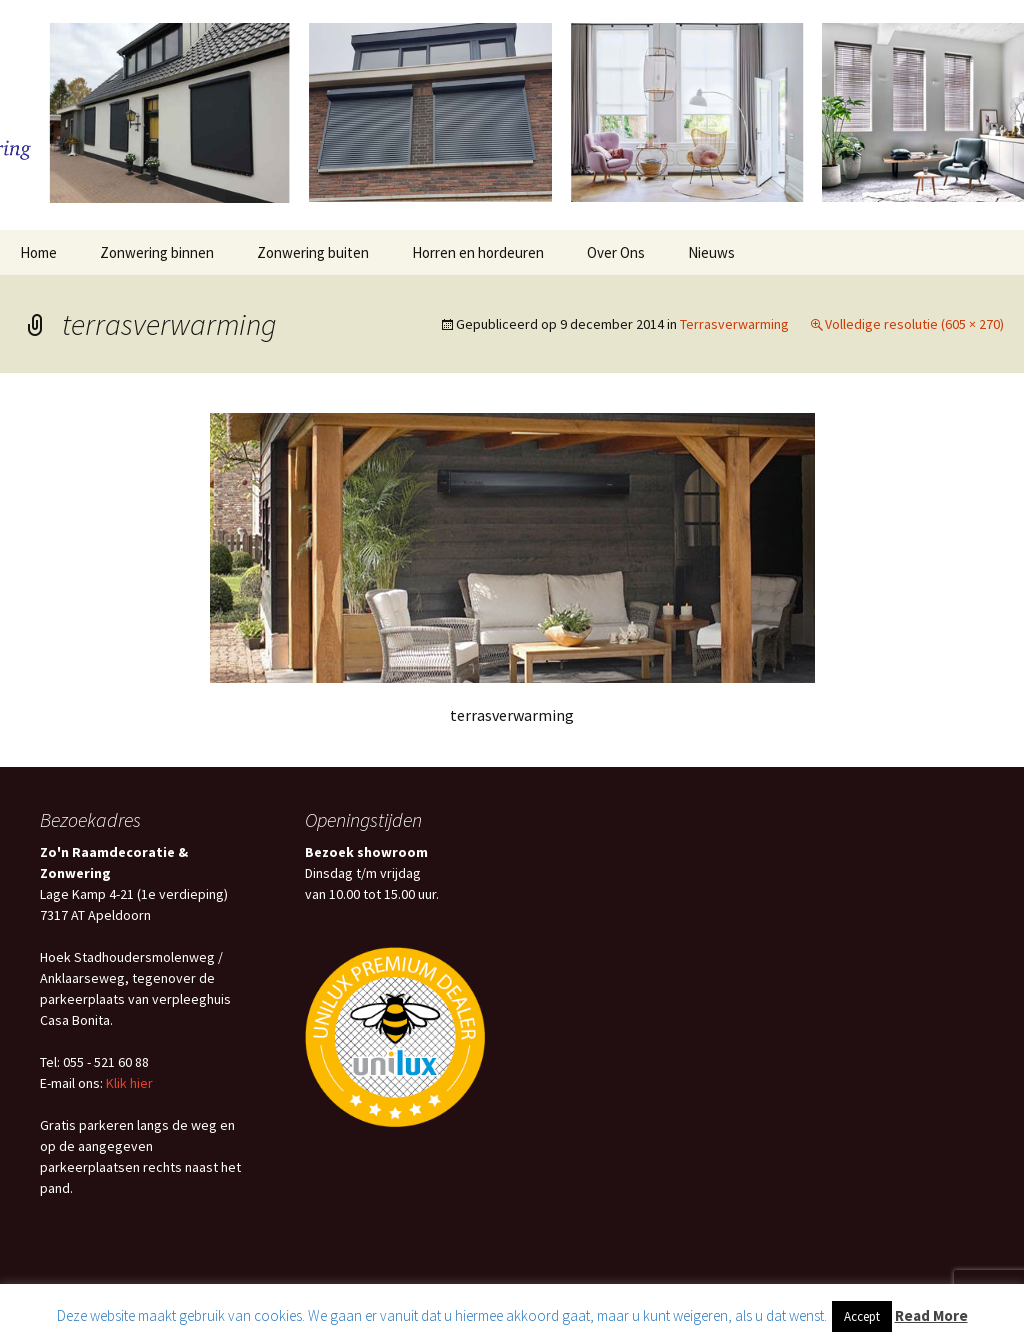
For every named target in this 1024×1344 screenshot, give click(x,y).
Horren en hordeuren (478, 252)
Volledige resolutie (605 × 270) (914, 324)
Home (38, 252)
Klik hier (129, 1083)
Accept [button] (862, 1316)
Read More (931, 1315)
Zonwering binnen (157, 252)
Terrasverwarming (734, 324)
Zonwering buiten (313, 252)
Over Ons (616, 252)
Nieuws (711, 252)
